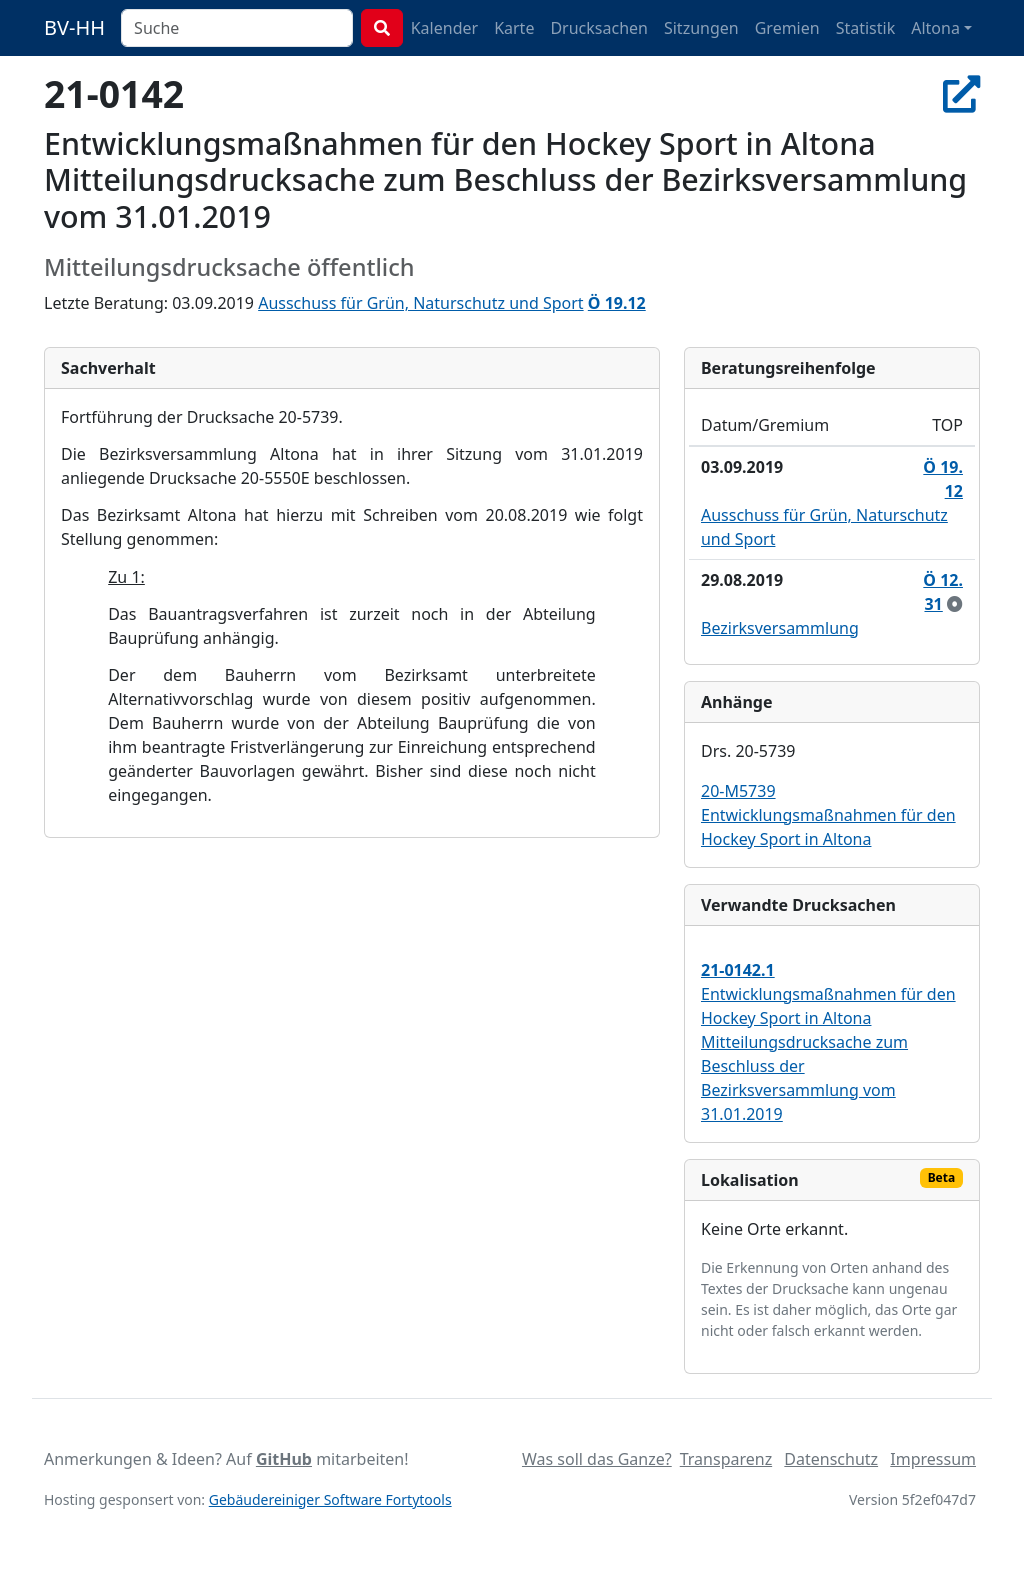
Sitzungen (701, 28)
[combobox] (237, 28)
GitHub (284, 1459)
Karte (514, 28)
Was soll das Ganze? (597, 1459)
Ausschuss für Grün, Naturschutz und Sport (420, 303)
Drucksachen (599, 28)
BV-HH (74, 27)
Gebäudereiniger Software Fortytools (330, 1499)
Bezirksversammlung (780, 628)
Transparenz (726, 1459)
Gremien (787, 28)
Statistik (866, 28)
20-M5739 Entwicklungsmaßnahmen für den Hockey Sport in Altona (828, 815)
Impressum (933, 1459)
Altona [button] (935, 28)
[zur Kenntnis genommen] (955, 604)
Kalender (444, 28)
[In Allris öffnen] (961, 93)
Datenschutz (831, 1459)
